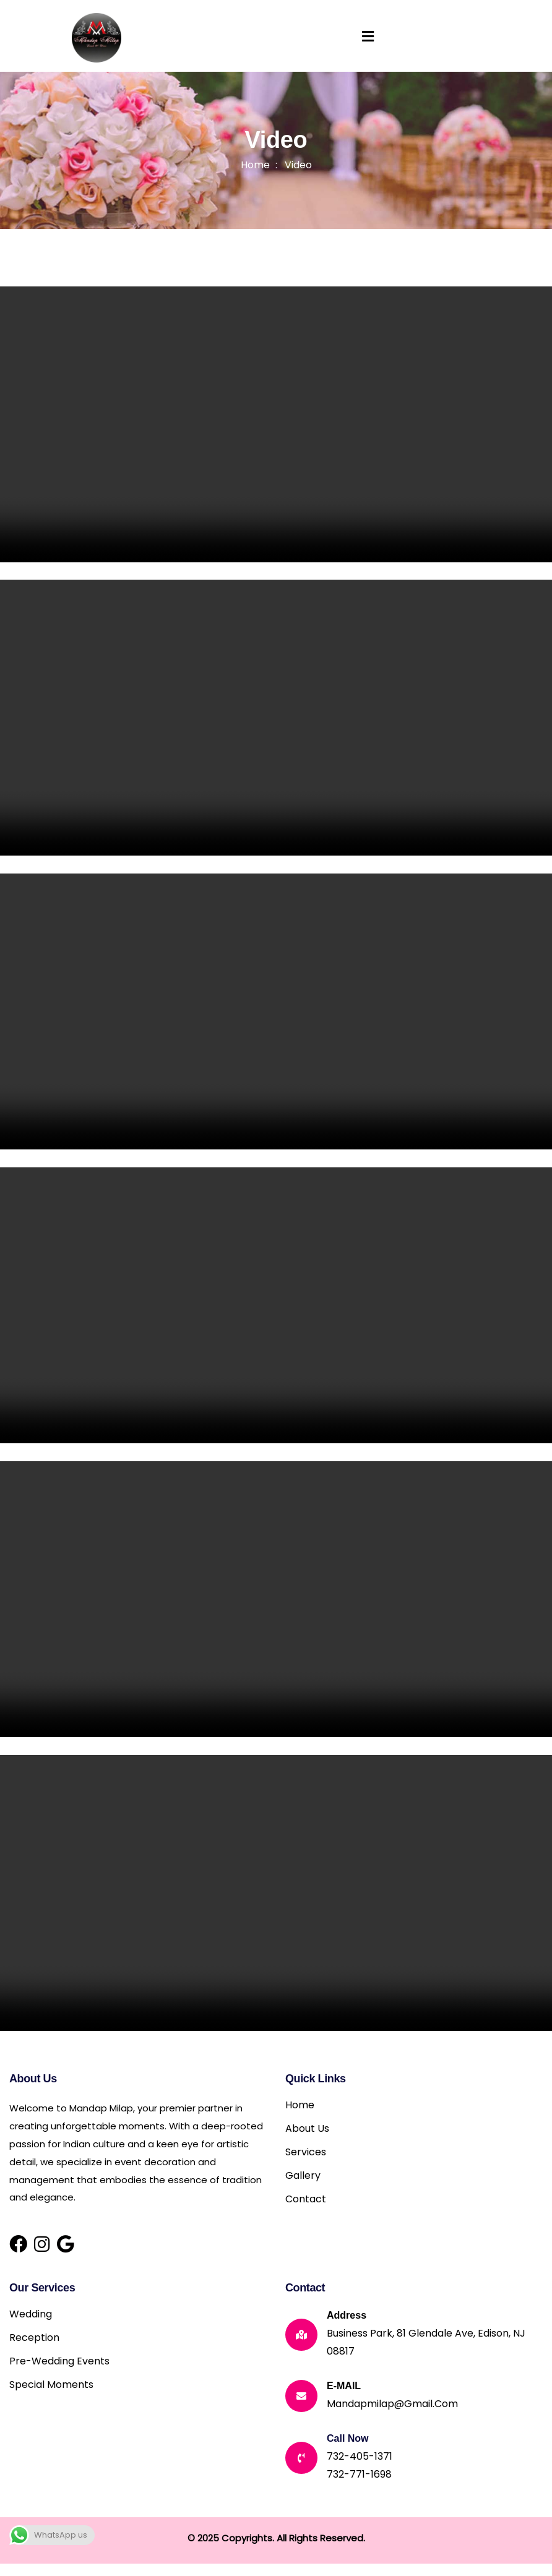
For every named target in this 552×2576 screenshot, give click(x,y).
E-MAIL (344, 2386)
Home (255, 165)
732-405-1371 (359, 2456)
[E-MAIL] (301, 2396)
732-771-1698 (359, 2474)
